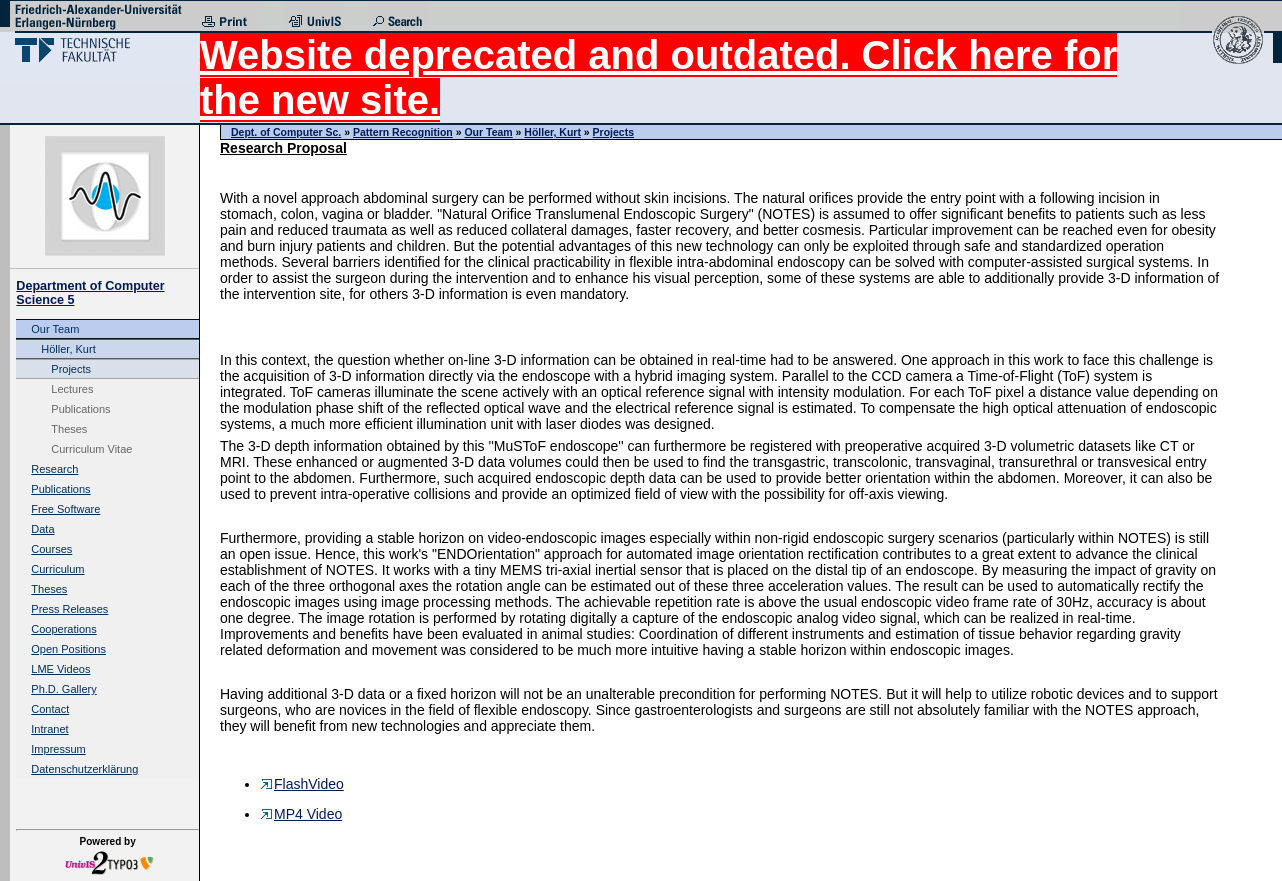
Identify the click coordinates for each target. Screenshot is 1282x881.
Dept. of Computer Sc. (286, 132)
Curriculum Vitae (91, 449)
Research (54, 469)
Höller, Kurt (68, 349)
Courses (51, 549)
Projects (71, 369)
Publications (80, 409)
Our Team (55, 329)
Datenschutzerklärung (84, 769)
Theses (69, 429)
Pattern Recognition (403, 132)
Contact (50, 709)
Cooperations (63, 629)
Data (42, 529)
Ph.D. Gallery (63, 689)
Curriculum (57, 569)
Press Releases (69, 609)
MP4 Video (301, 814)
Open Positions (68, 649)
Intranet (49, 729)
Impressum (58, 749)
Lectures (72, 389)
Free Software (65, 509)
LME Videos (60, 669)
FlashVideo (302, 784)
